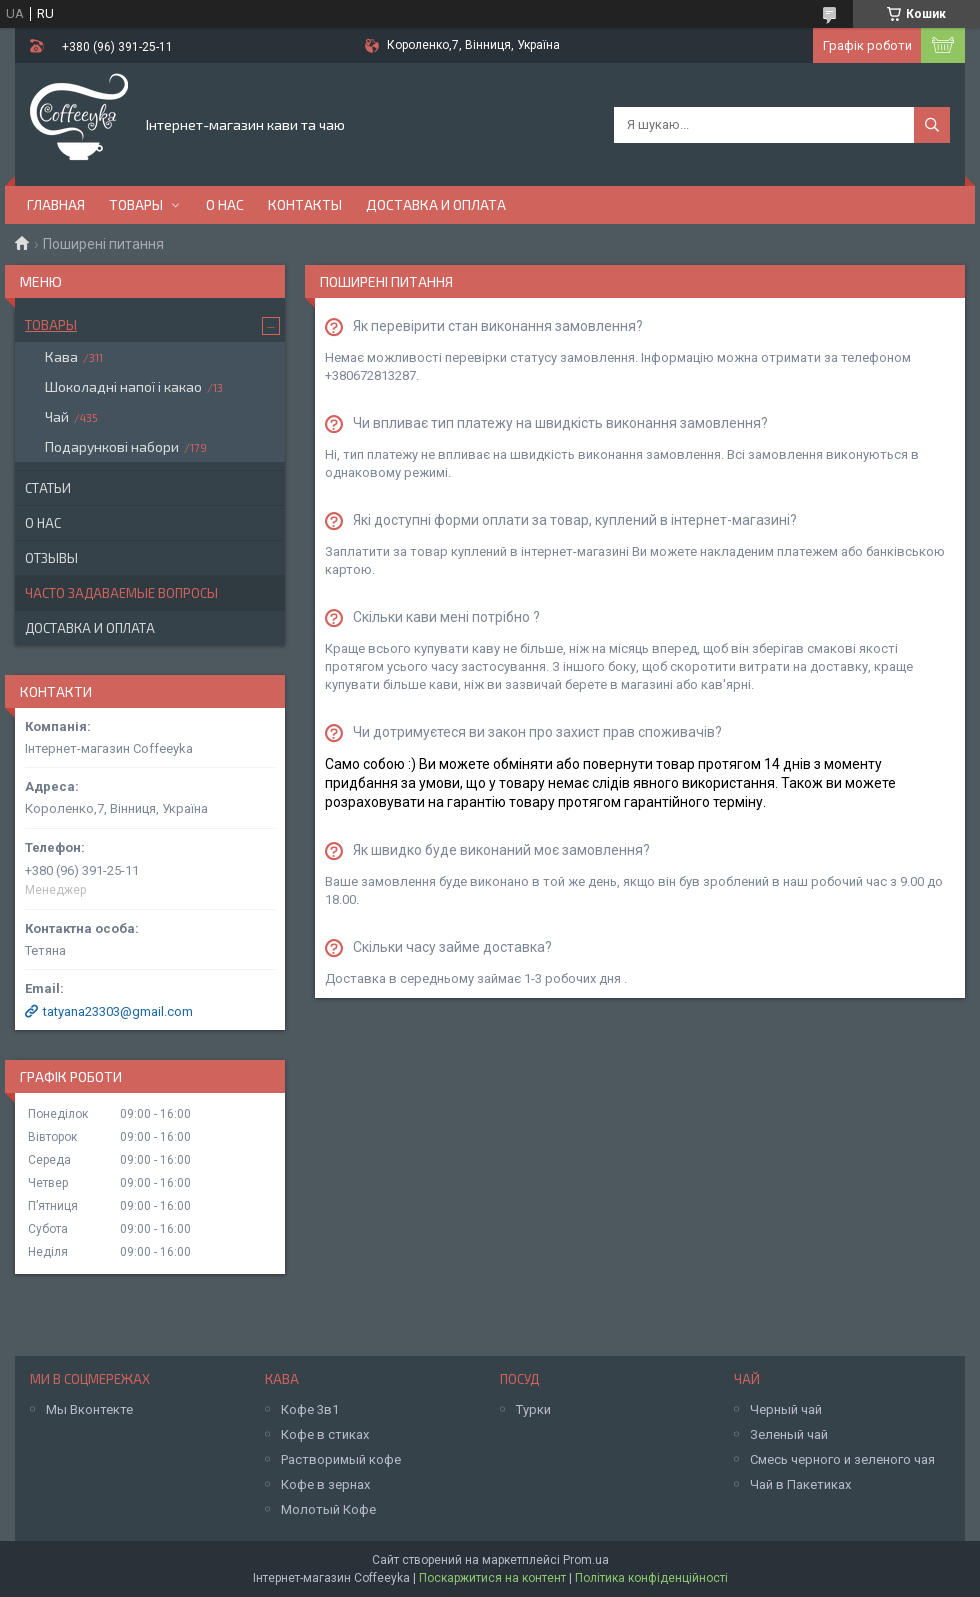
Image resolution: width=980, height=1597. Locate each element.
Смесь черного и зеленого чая (842, 1459)
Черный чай (786, 1409)
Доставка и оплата (436, 204)
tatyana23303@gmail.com (118, 1011)
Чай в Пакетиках (800, 1484)
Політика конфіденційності (651, 1578)
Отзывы (51, 558)
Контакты (305, 204)
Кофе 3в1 (310, 1409)
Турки (533, 1409)
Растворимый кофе (341, 1459)
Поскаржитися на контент (492, 1578)
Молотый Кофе (328, 1509)
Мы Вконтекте (89, 1409)
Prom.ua (586, 1560)
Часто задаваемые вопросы (121, 593)
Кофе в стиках (325, 1434)
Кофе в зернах (325, 1484)
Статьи (48, 488)
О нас (225, 204)
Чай (57, 416)
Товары (136, 204)
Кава (61, 356)
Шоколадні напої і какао (123, 386)
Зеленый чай (789, 1434)
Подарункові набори (112, 446)
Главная (56, 204)
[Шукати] (932, 125)
